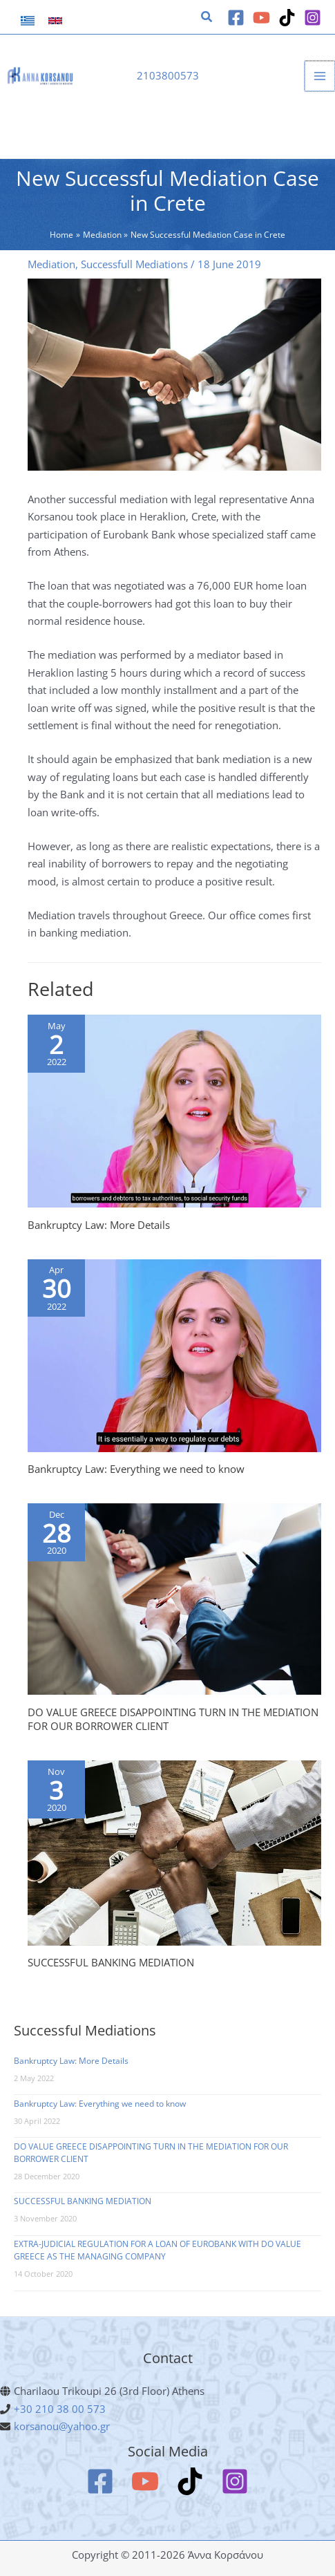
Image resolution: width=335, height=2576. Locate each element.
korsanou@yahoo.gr (62, 2426)
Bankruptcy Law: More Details (99, 1225)
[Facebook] (236, 17)
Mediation (51, 264)
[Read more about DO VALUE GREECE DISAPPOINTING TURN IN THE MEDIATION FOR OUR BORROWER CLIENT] (174, 1598)
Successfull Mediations (134, 264)
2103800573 (168, 75)
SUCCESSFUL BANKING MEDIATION (111, 1962)
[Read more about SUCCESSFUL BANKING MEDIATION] (174, 1852)
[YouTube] (261, 17)
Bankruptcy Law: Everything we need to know (136, 1469)
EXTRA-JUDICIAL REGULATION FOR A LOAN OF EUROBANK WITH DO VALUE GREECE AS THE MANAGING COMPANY (157, 2250)
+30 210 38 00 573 (60, 2409)
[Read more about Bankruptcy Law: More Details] (174, 1110)
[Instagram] (312, 17)
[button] (207, 18)
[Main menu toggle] (320, 76)
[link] (28, 21)
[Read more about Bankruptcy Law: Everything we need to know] (174, 1354)
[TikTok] (287, 17)
